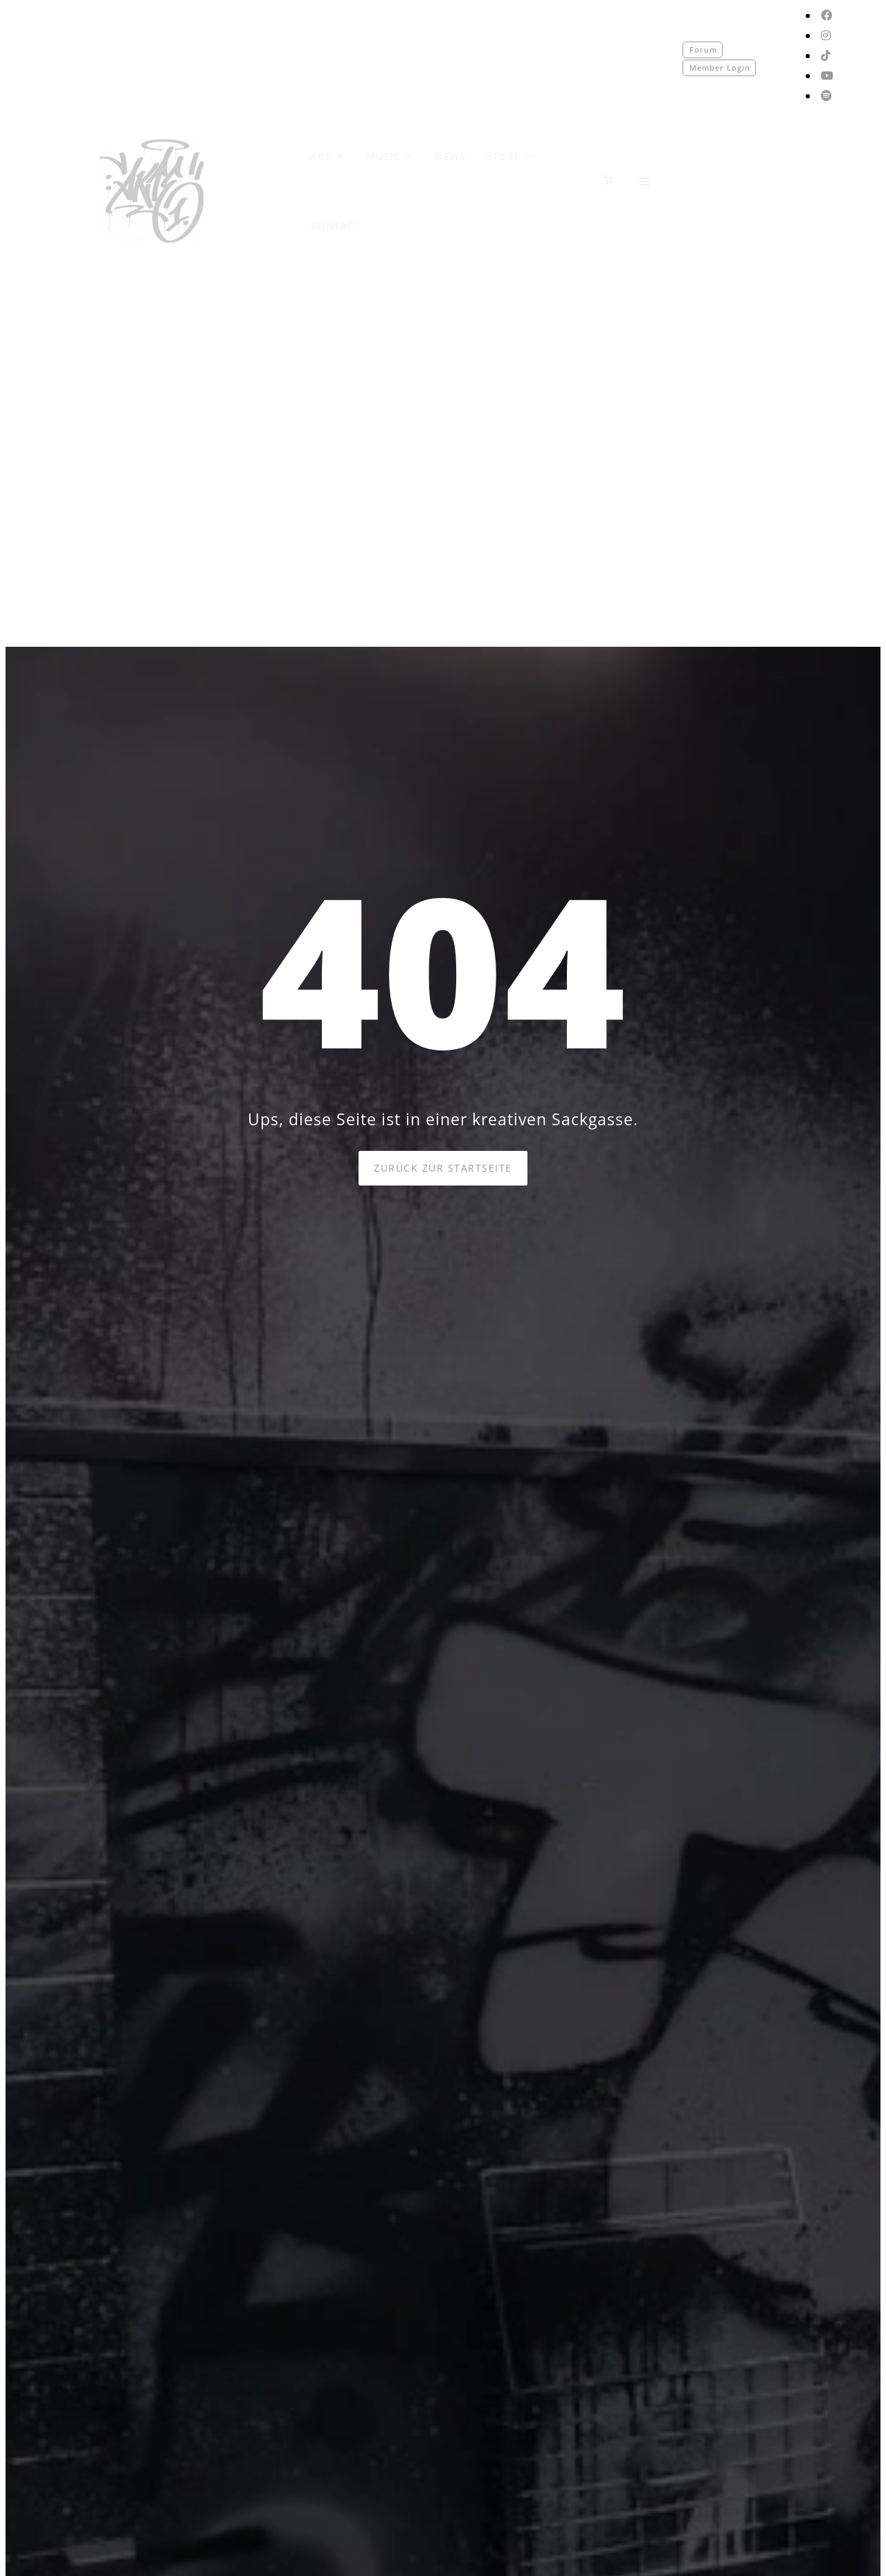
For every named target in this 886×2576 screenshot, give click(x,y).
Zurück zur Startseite (443, 1168)
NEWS (450, 156)
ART (328, 156)
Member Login (719, 67)
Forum (703, 49)
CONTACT (336, 225)
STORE (511, 156)
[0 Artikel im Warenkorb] (608, 180)
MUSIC (390, 156)
